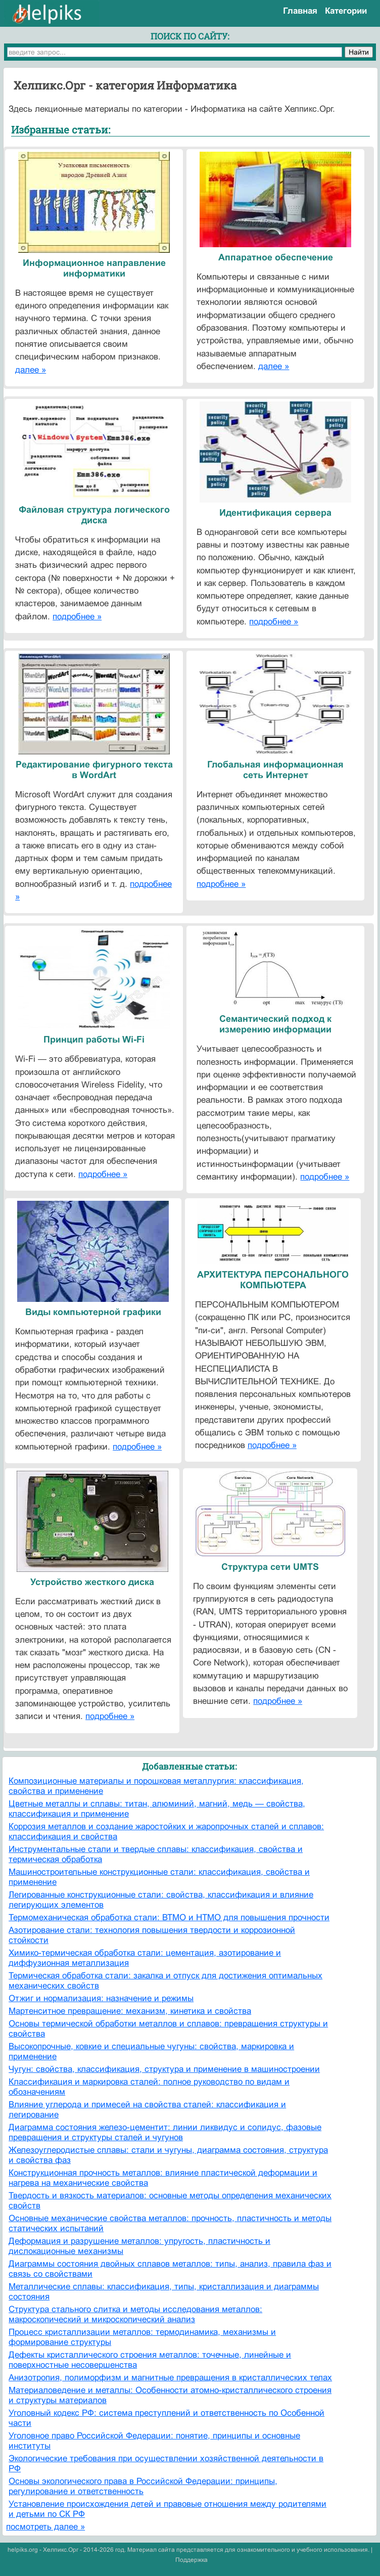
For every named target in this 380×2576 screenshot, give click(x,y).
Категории (346, 11)
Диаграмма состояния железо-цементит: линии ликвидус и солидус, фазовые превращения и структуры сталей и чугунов (165, 2132)
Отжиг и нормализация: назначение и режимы (101, 1998)
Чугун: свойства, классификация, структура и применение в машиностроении (164, 2069)
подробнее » (77, 616)
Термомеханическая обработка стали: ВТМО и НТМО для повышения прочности (169, 1917)
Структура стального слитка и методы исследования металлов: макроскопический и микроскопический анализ (135, 2314)
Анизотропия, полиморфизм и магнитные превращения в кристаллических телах (170, 2377)
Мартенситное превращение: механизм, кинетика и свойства (130, 2011)
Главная (300, 11)
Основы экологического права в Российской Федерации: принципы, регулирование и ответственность (143, 2486)
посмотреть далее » (45, 2527)
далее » (30, 370)
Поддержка (191, 2559)
